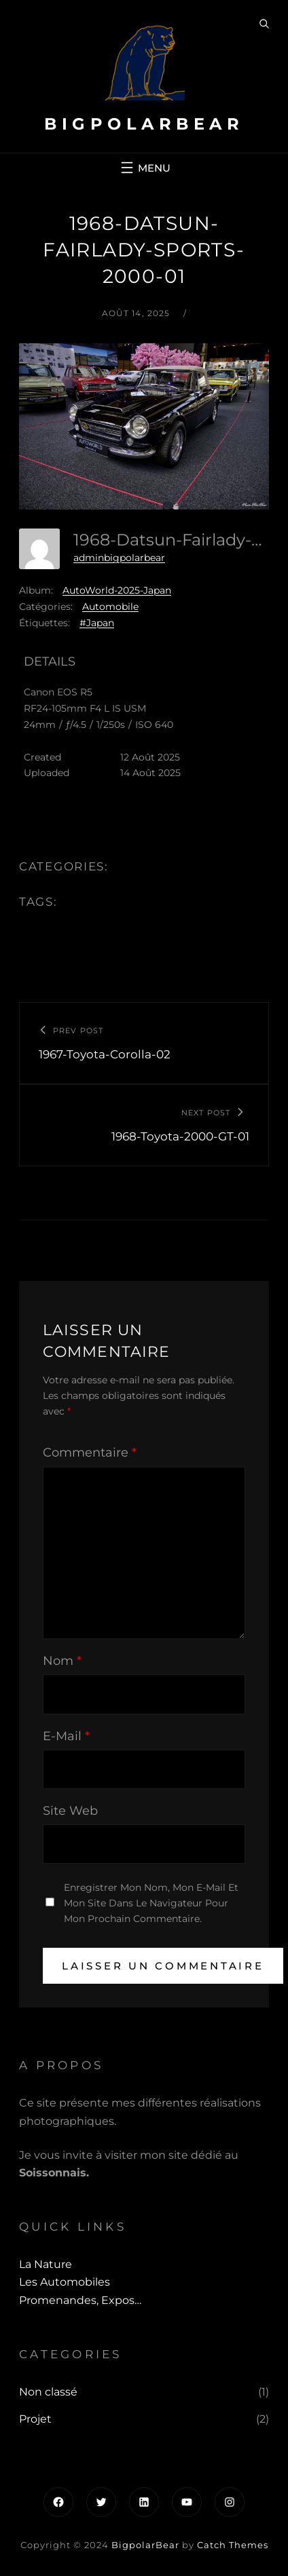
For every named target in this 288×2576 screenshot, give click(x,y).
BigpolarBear (144, 124)
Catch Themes (232, 2544)
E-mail (66, 1736)
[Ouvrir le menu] (144, 167)
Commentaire (90, 1452)
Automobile (110, 606)
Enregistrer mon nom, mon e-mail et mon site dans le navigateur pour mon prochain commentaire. (151, 1903)
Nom (62, 1660)
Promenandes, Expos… (80, 2300)
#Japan (96, 623)
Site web (70, 1810)
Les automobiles (64, 2281)
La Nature (45, 2264)
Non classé (48, 2391)
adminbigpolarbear (119, 558)
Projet (35, 2418)
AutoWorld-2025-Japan (116, 590)
